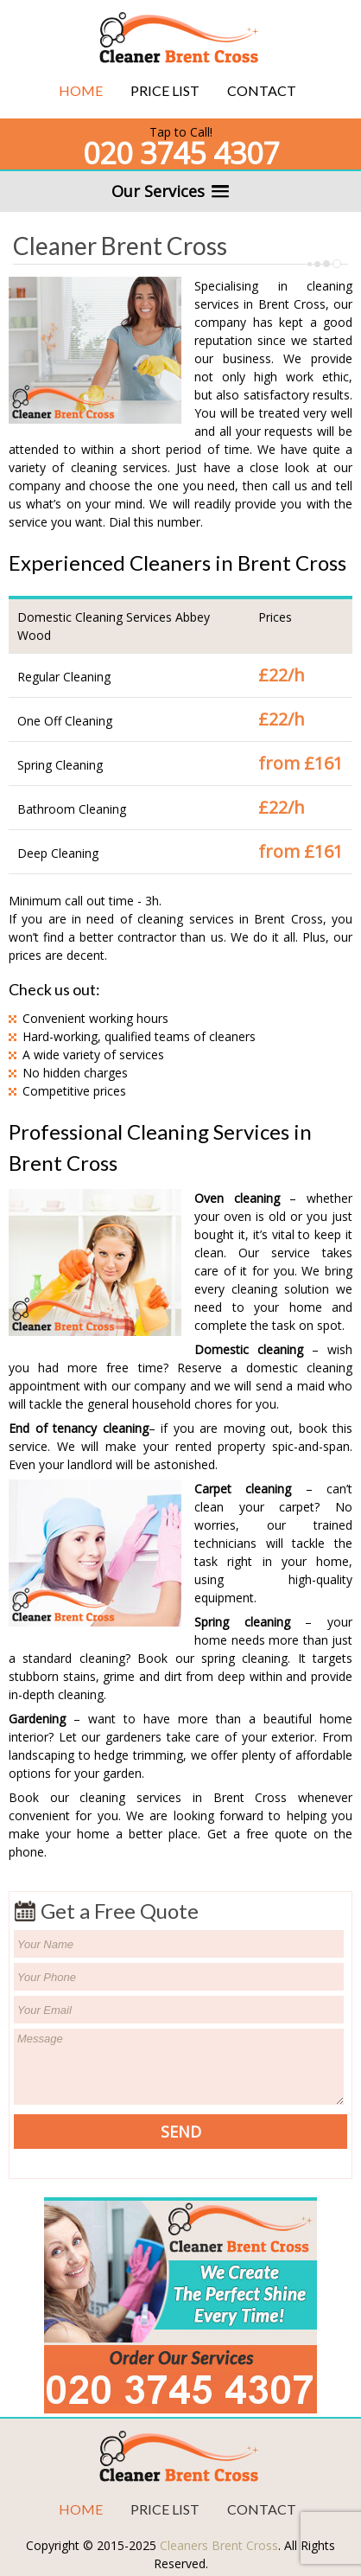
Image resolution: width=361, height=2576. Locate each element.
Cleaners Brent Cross (219, 2545)
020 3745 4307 (181, 153)
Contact (261, 90)
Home (81, 90)
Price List (165, 90)
